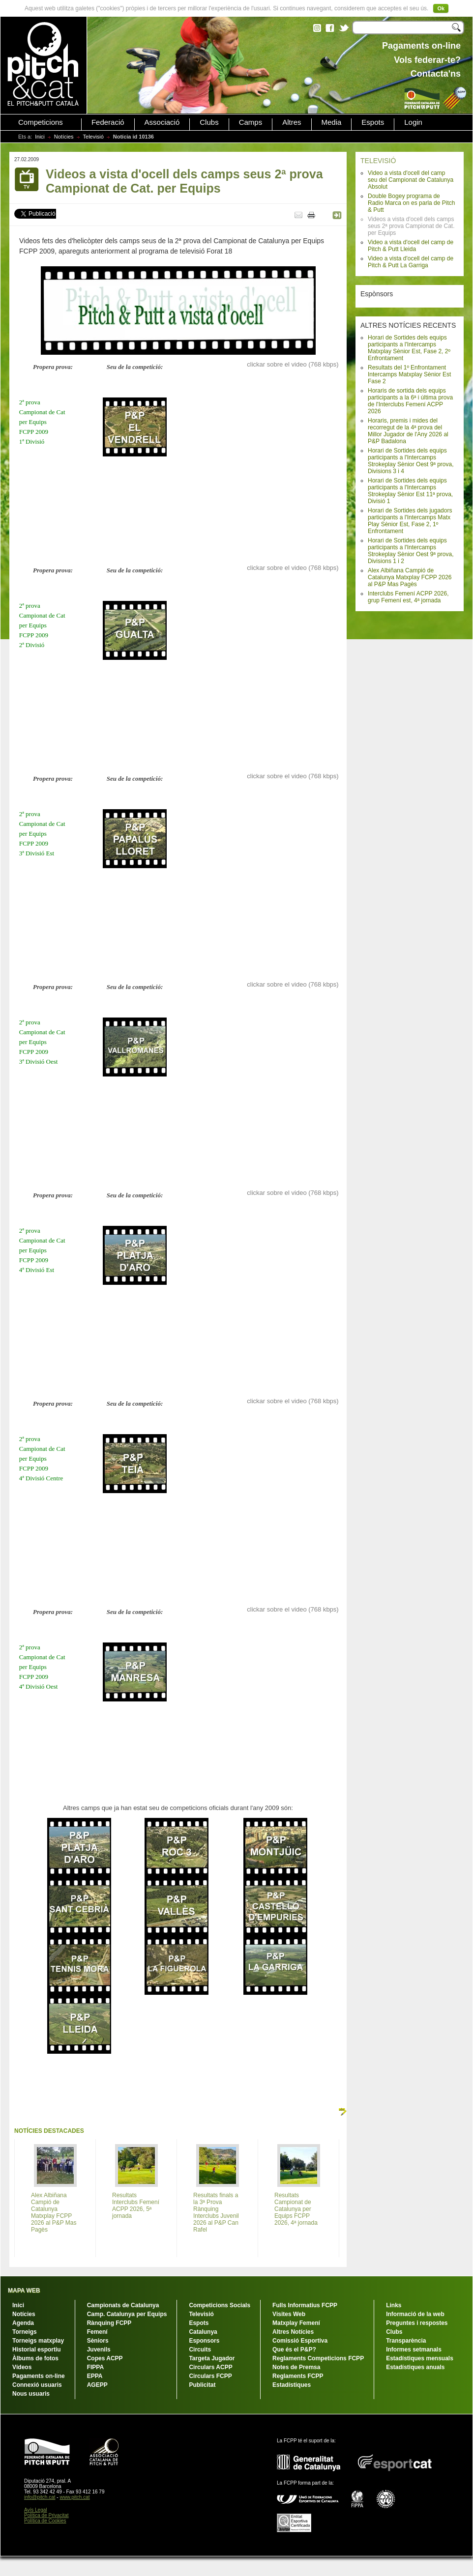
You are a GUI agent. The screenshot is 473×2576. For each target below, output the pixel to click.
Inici (40, 137)
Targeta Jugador (212, 2358)
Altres (291, 122)
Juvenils (99, 2349)
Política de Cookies (45, 2520)
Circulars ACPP (210, 2367)
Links (393, 2305)
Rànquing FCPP (109, 2323)
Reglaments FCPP (297, 2376)
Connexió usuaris (37, 2384)
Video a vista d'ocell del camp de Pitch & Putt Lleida (410, 246)
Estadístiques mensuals (419, 2358)
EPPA (95, 2376)
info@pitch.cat (40, 2497)
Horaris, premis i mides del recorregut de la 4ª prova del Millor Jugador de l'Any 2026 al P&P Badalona (408, 431)
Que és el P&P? (294, 2349)
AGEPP (97, 2384)
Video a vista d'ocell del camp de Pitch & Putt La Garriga (410, 262)
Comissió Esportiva (299, 2340)
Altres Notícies (293, 2331)
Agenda (23, 2323)
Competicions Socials (219, 2305)
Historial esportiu (36, 2349)
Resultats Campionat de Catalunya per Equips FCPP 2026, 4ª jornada (296, 2209)
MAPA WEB (24, 2290)
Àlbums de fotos (35, 2358)
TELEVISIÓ (378, 161)
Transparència (406, 2340)
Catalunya (203, 2331)
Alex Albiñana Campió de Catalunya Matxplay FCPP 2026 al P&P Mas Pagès (410, 577)
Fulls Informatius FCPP (304, 2305)
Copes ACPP (105, 2358)
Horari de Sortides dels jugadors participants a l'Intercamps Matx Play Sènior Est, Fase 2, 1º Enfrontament (410, 521)
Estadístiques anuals (415, 2367)
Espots (372, 122)
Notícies (64, 137)
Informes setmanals (414, 2349)
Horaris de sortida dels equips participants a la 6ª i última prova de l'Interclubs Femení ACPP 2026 (410, 401)
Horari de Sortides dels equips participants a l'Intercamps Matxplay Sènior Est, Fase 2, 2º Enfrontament (409, 348)
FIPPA (95, 2367)
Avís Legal (35, 2510)
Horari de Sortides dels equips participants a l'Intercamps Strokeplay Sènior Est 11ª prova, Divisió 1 (410, 491)
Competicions (40, 122)
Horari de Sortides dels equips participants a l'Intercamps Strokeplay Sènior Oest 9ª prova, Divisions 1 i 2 (411, 551)
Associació (162, 122)
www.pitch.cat (74, 2497)
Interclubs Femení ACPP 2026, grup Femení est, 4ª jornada (408, 597)
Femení (97, 2331)
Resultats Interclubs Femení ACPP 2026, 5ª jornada (135, 2205)
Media (332, 122)
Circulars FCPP (210, 2376)
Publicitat (202, 2384)
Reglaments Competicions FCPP (318, 2358)
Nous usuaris (31, 2393)
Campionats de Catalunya (123, 2305)
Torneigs (24, 2331)
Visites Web (288, 2314)
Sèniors (98, 2340)
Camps (251, 122)
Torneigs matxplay (38, 2340)
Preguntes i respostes (416, 2323)
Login (413, 122)
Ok (440, 8)
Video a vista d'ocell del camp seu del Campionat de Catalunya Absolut (410, 180)
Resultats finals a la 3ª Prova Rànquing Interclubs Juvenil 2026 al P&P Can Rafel (216, 2212)
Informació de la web (415, 2314)
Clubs (209, 122)
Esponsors (204, 2340)
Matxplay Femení (296, 2323)
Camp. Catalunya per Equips (127, 2314)
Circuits (200, 2349)
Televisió (93, 137)
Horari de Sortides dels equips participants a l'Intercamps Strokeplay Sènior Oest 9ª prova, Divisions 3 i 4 (411, 461)
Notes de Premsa (296, 2367)
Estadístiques (291, 2384)
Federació (107, 122)
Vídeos (21, 2367)
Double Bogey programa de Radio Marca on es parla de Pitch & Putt (411, 203)
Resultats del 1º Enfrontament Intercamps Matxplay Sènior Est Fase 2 (409, 374)
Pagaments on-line (38, 2376)
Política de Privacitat (46, 2515)
